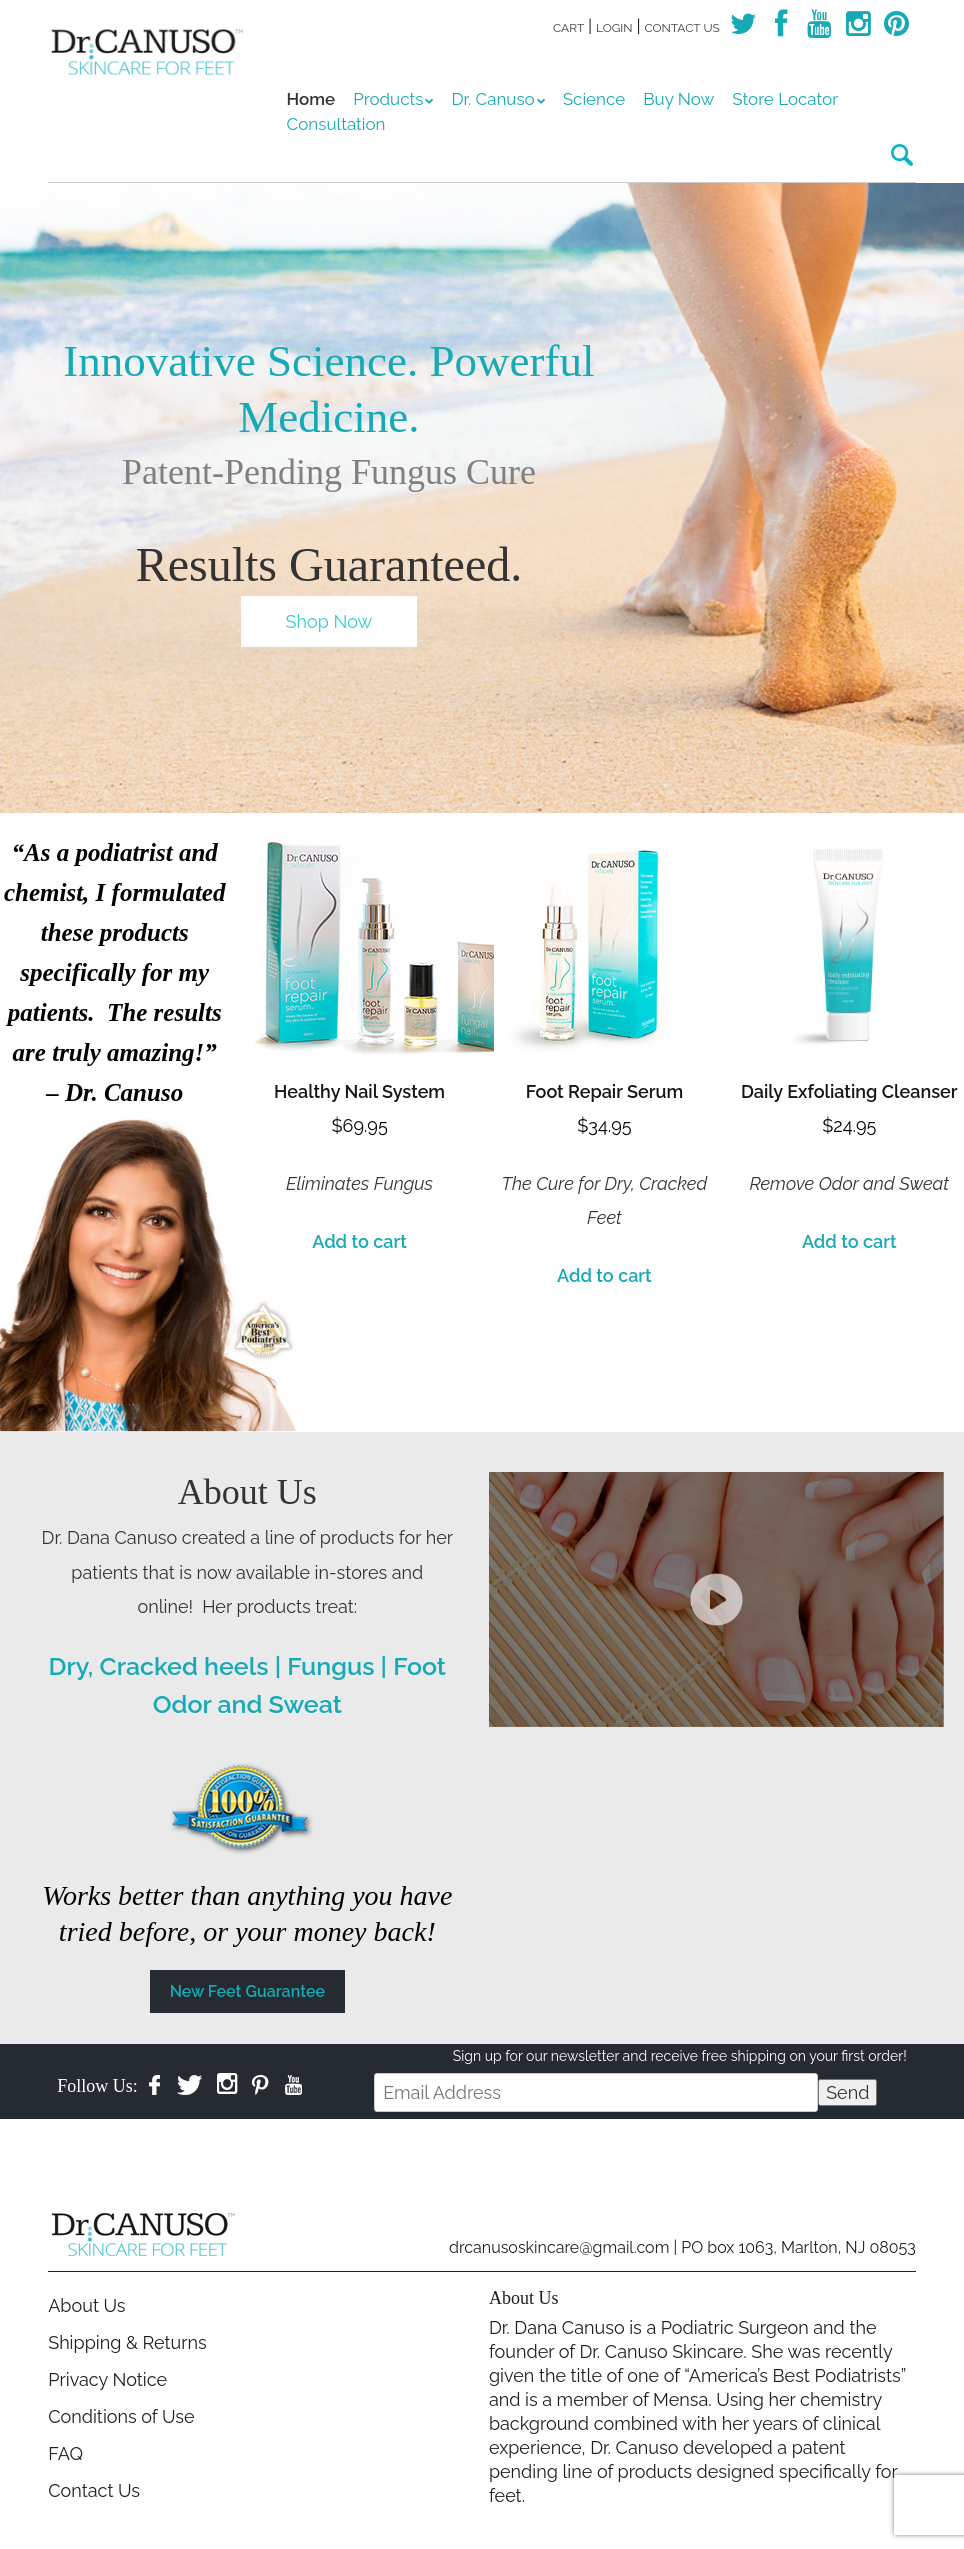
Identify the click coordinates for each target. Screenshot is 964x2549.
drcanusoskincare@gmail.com (559, 2247)
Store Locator (785, 99)
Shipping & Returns (127, 2342)
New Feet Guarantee (247, 1991)
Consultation (336, 124)
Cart (568, 28)
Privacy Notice (107, 2379)
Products (388, 99)
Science (594, 99)
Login (614, 28)
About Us (86, 2305)
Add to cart (359, 1241)
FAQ (65, 2453)
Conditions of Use (121, 2416)
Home (311, 99)
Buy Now (678, 99)
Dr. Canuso (492, 99)
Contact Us (681, 28)
